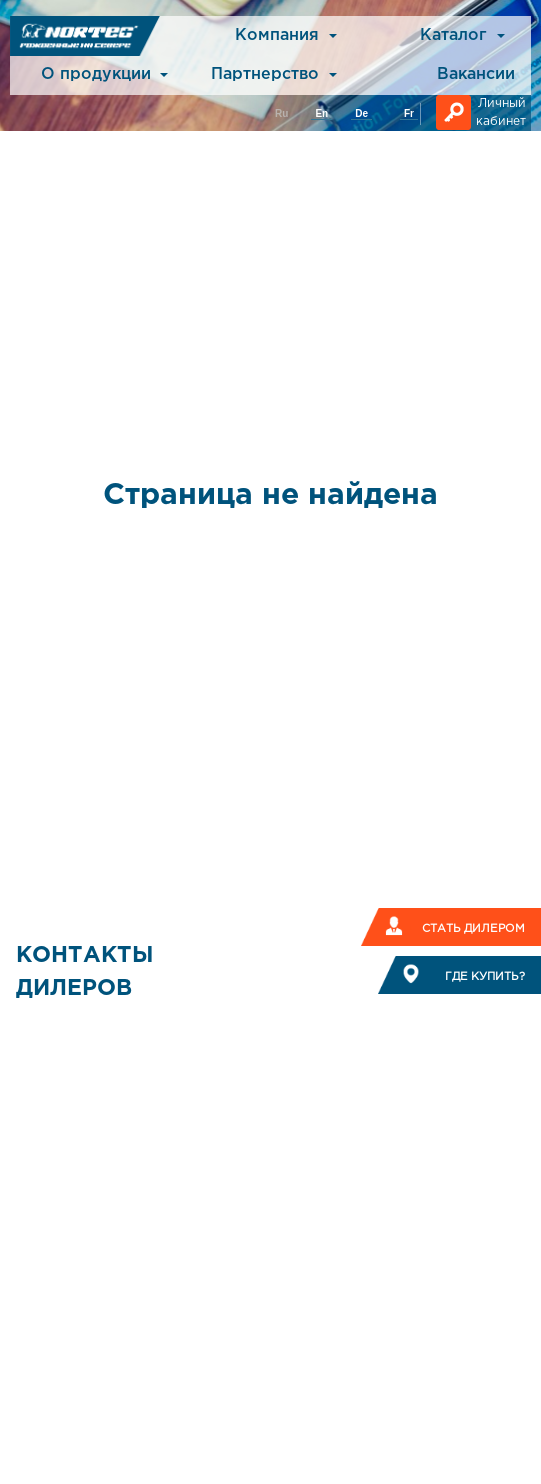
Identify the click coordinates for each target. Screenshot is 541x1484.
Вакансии (476, 74)
